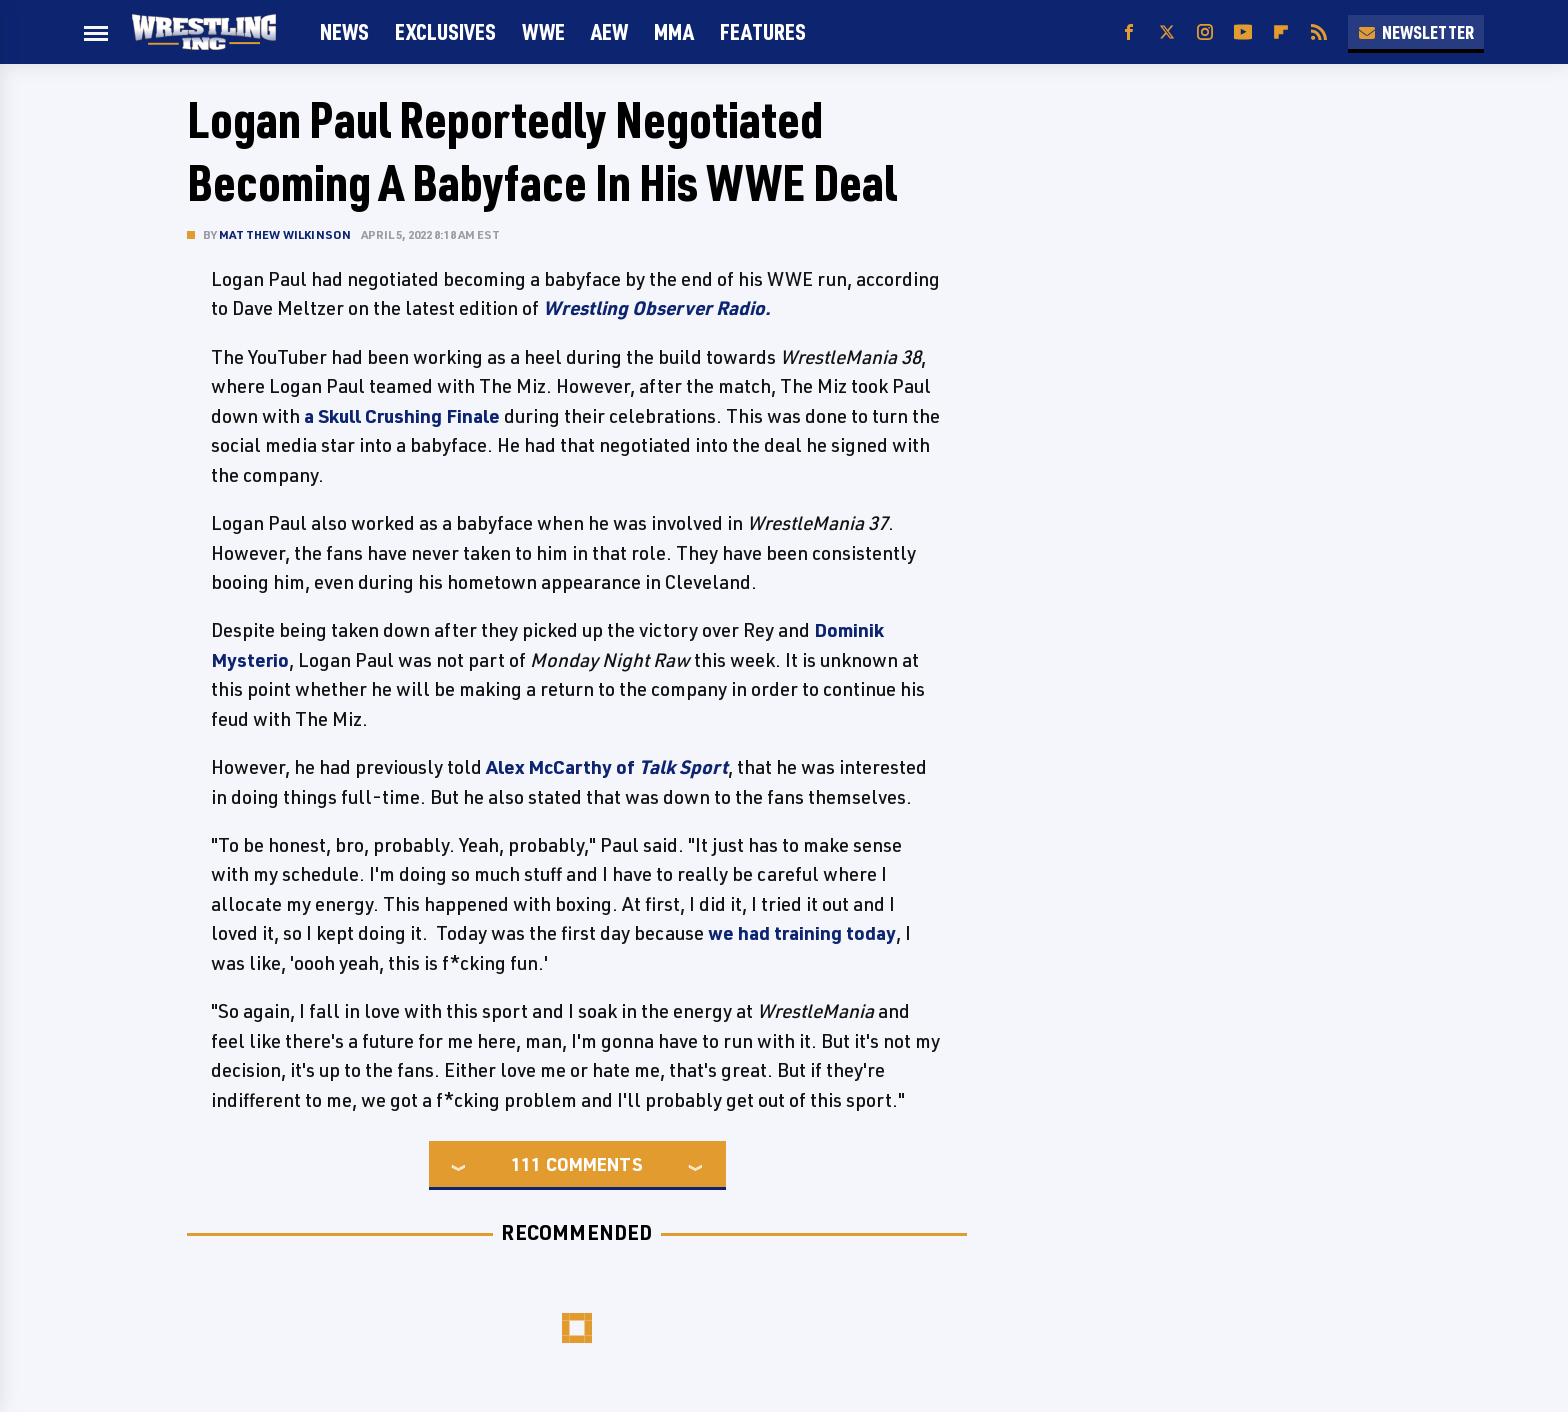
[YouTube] (1243, 32)
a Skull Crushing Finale (402, 416)
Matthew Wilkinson (285, 234)
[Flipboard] (1281, 32)
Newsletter (1416, 32)
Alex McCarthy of (607, 767)
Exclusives (445, 31)
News (344, 31)
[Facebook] (1129, 32)
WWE (543, 31)
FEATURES (763, 31)
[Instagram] (1205, 32)
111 (526, 1164)
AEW (609, 31)
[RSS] (1319, 32)
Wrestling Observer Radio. (657, 308)
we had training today (802, 933)
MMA (674, 31)
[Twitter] (1167, 32)
